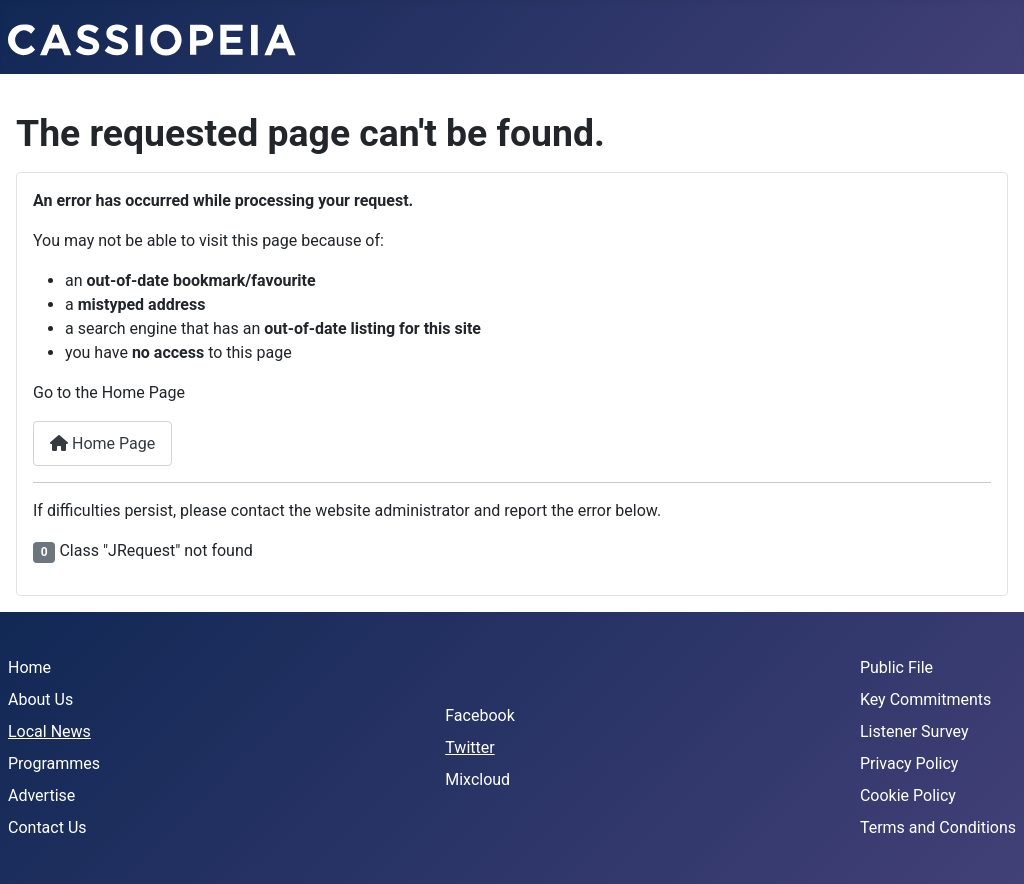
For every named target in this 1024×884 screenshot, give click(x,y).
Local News (49, 731)
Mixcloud (477, 779)
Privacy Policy (909, 763)
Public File (896, 667)
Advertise (41, 795)
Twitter (469, 747)
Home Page (102, 443)
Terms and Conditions (938, 827)
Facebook (479, 715)
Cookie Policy (908, 795)
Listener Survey (914, 731)
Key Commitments (925, 699)
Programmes (54, 763)
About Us (40, 699)
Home (29, 667)
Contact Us (47, 827)
